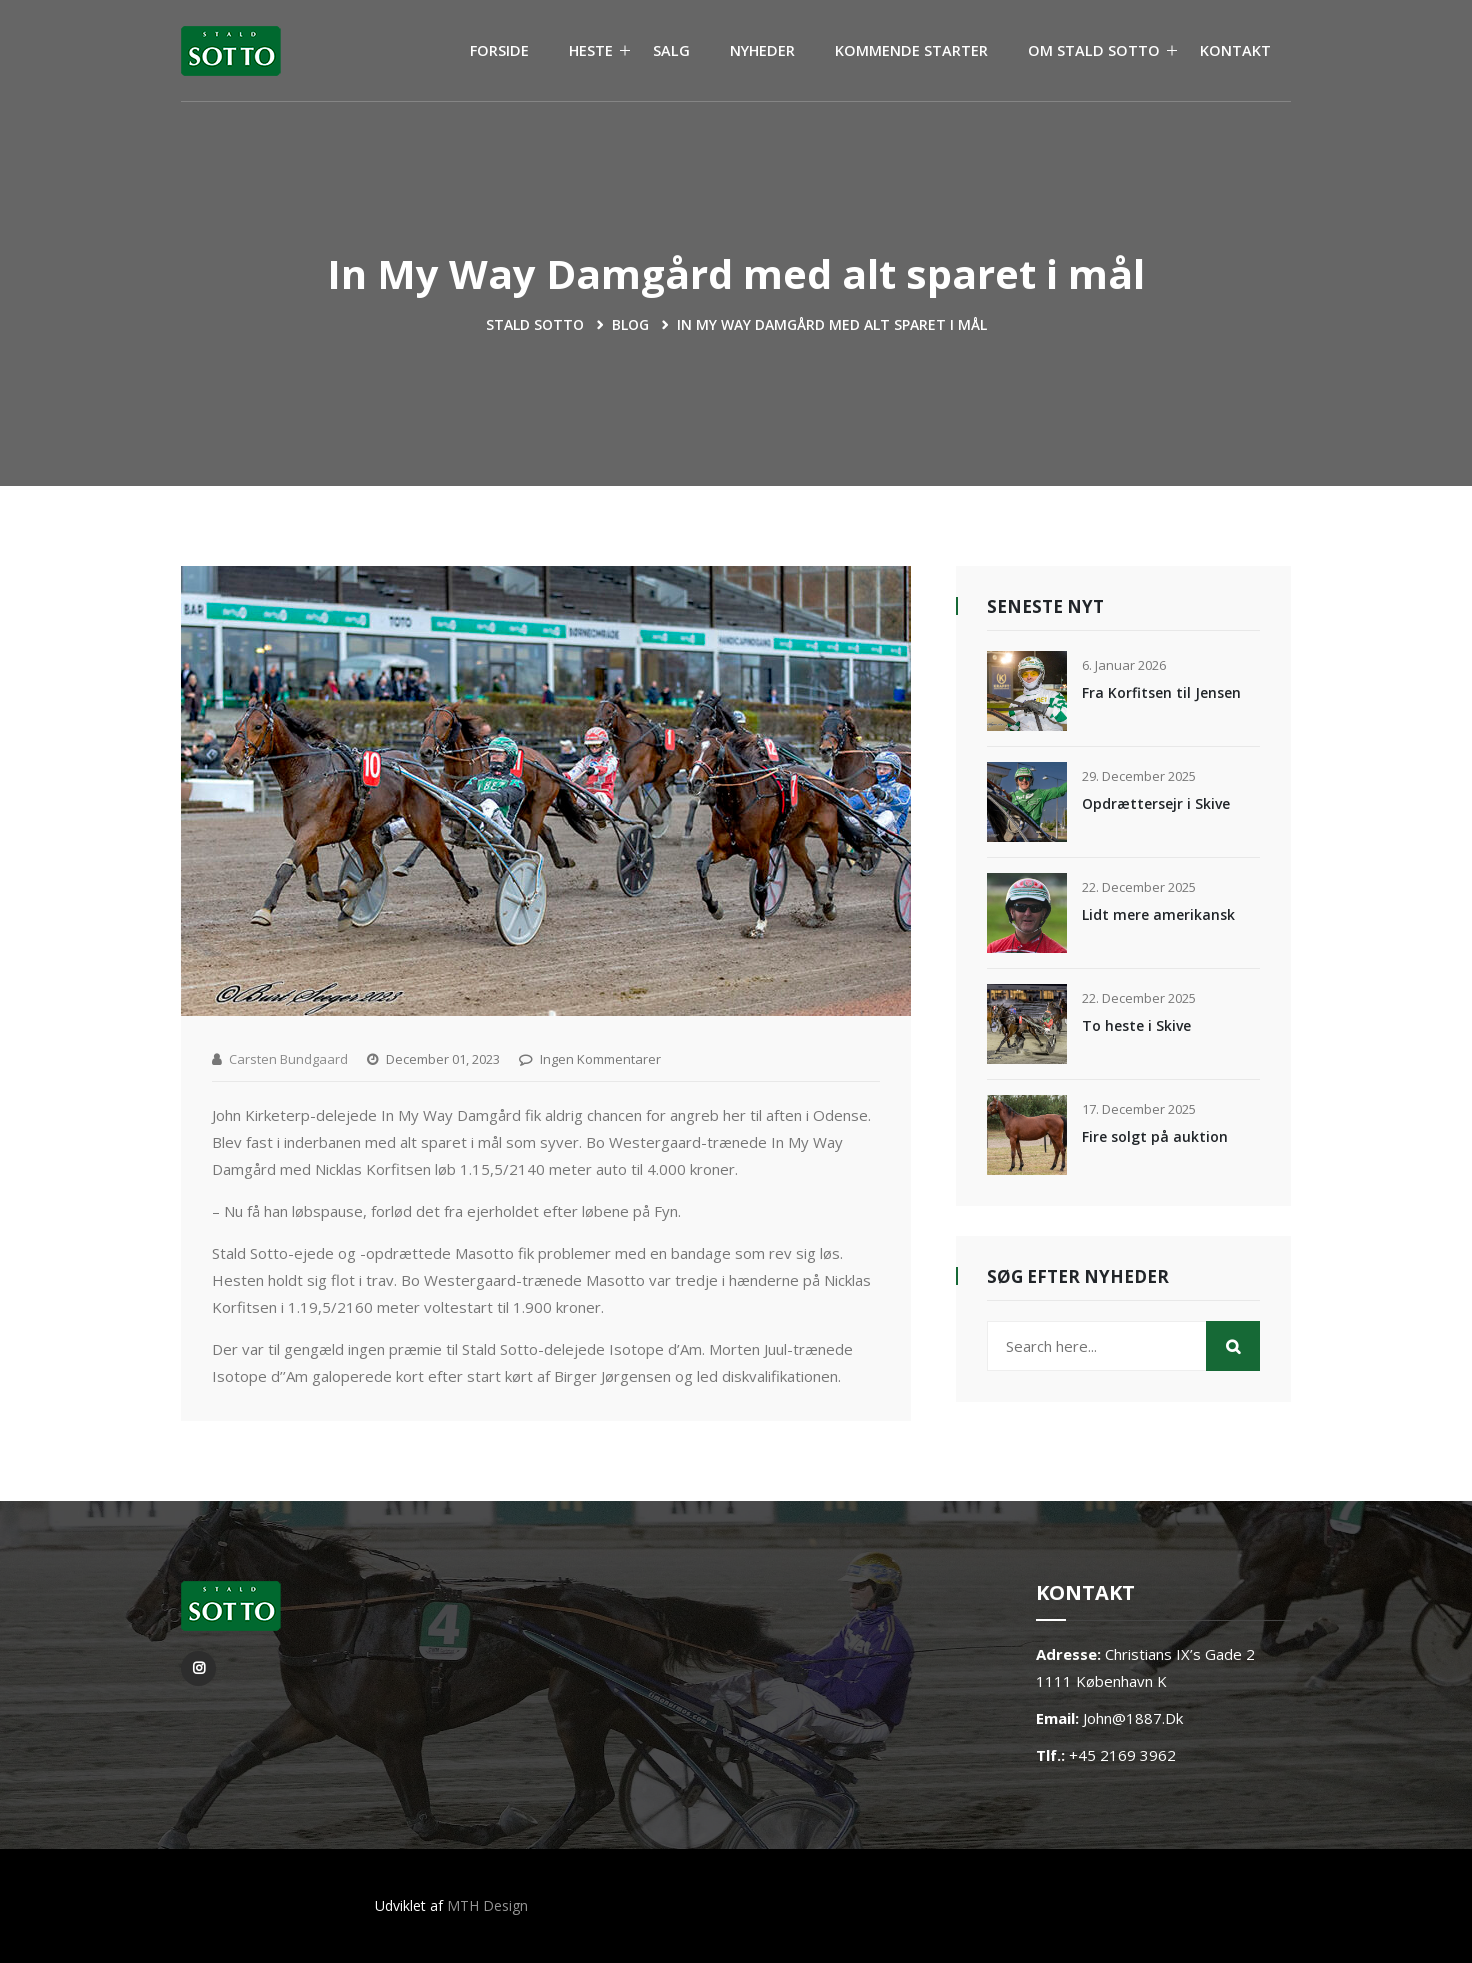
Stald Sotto (535, 324)
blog (630, 324)
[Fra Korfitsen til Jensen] (1027, 691)
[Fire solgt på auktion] (1027, 1135)
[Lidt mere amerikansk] (1027, 913)
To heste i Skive (1136, 1025)
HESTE (591, 50)
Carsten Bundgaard (288, 1059)
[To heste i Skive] (1027, 1024)
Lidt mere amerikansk (1158, 914)
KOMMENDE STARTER (911, 50)
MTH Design (487, 1905)
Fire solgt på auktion (1155, 1136)
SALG (671, 50)
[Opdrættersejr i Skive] (1027, 802)
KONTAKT (1235, 50)
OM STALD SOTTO (1094, 50)
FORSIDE (499, 50)
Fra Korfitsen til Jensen (1161, 692)
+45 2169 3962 (1122, 1755)
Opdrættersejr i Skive (1156, 803)
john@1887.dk (1133, 1718)
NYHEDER (762, 50)
